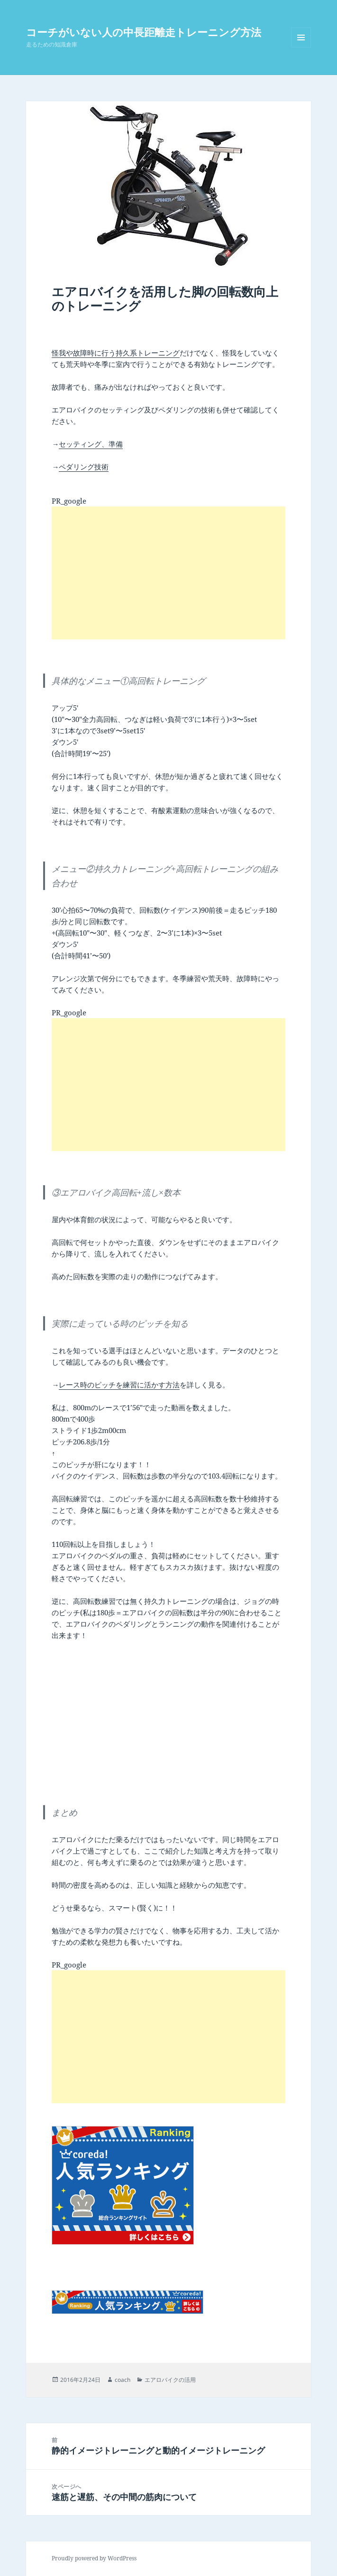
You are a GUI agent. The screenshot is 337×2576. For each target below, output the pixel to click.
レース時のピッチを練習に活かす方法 (119, 1384)
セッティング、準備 (91, 444)
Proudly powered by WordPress (94, 2558)
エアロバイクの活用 (170, 2380)
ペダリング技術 (84, 466)
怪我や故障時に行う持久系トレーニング (116, 352)
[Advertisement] (168, 572)
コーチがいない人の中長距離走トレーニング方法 (143, 32)
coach (122, 2380)
